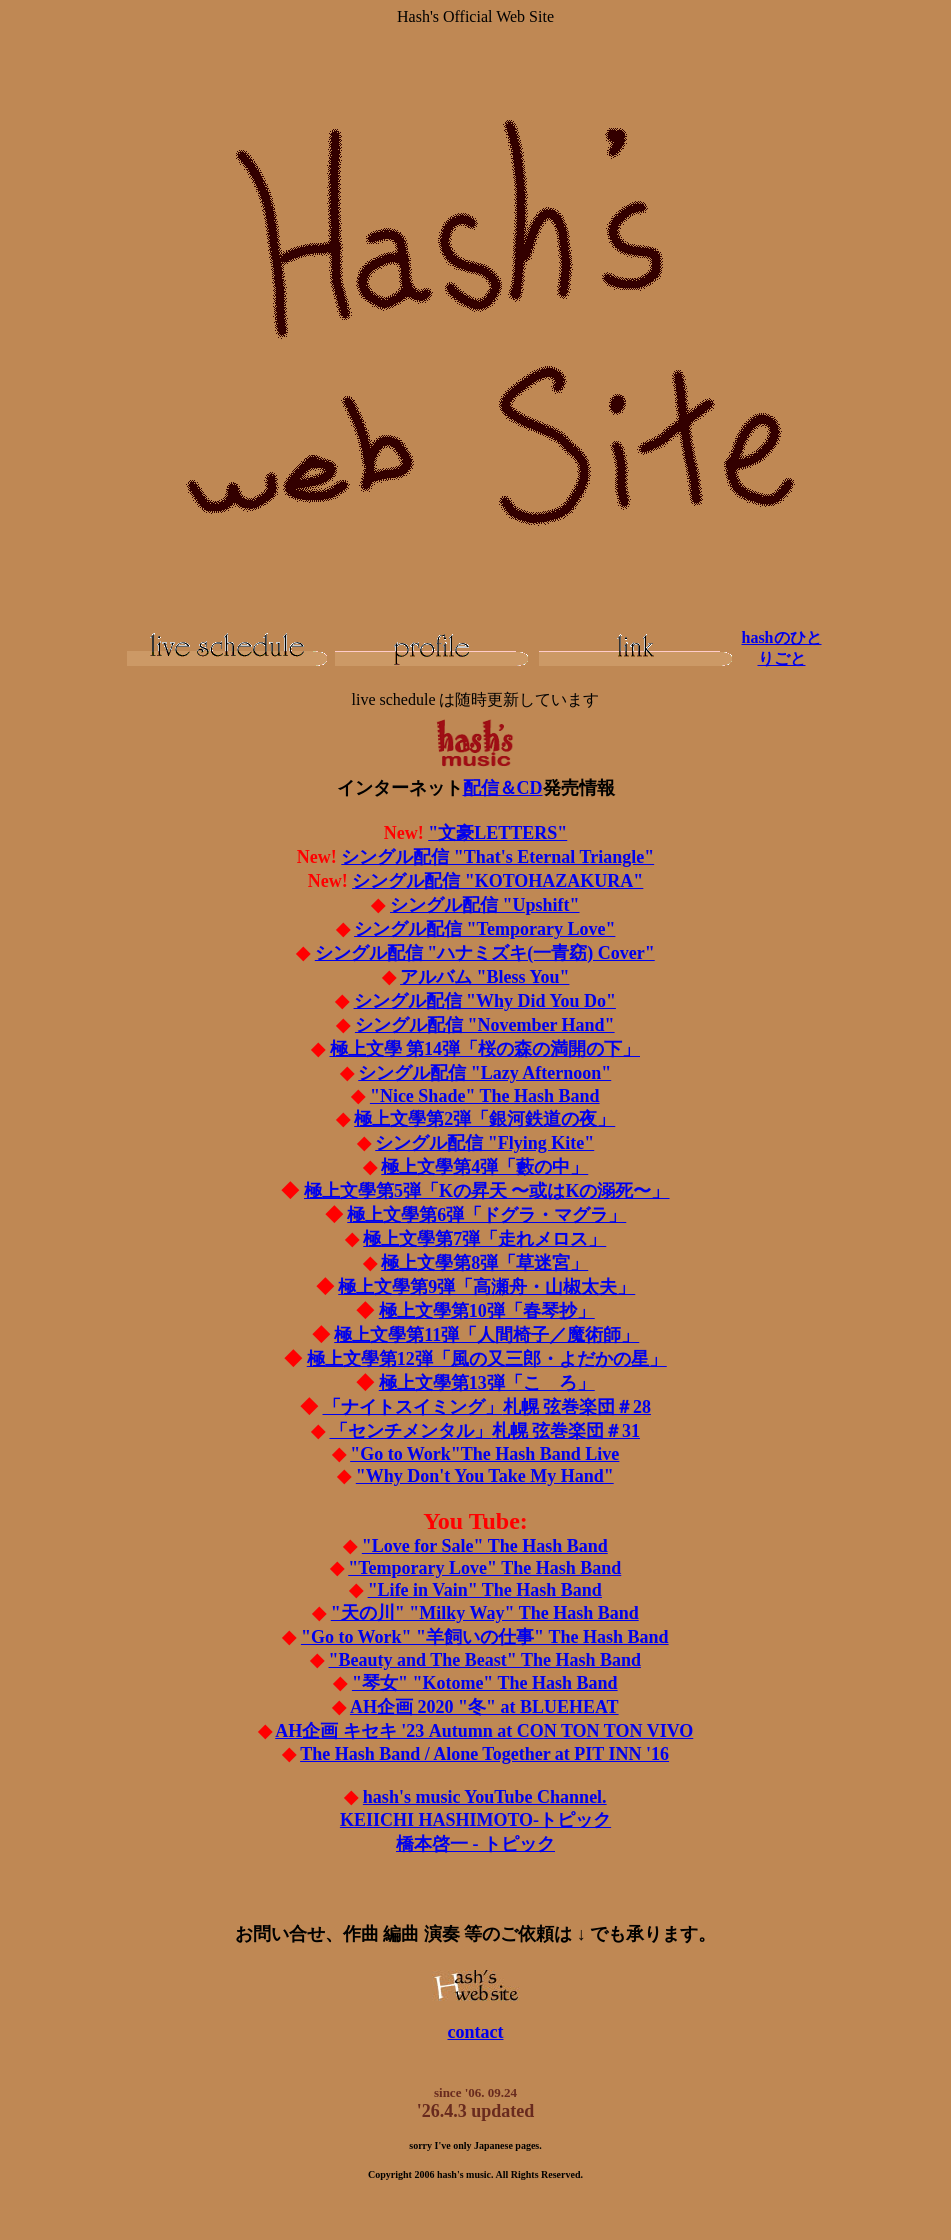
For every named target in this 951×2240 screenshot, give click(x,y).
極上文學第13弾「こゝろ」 (487, 1383)
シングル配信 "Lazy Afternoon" (484, 1073)
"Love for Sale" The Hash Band (485, 1546)
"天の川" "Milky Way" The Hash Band (485, 1613)
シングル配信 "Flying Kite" (484, 1143)
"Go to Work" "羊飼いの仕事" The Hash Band (485, 1637)
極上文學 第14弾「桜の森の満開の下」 (485, 1049)
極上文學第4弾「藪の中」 (484, 1167)
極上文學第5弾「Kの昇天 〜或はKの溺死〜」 (487, 1191)
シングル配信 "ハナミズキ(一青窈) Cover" (485, 953)
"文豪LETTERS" (497, 833)
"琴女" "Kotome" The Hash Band (485, 1683)
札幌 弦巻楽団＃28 (487, 1407)
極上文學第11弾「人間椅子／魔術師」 (486, 1335)
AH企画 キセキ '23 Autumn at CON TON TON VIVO (484, 1731)
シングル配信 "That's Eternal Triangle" (497, 857)
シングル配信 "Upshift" (485, 905)
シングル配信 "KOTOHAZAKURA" (497, 881)
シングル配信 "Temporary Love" (484, 929)
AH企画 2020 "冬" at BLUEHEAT (484, 1707)
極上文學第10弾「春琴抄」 (487, 1311)
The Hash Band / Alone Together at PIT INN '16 (484, 1754)
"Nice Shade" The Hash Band (485, 1096)
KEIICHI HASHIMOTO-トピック (475, 1820)
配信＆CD (503, 788)
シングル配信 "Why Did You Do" (485, 1001)
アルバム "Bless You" (484, 977)
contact (476, 2032)
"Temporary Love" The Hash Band (484, 1568)
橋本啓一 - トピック (475, 1844)
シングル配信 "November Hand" (485, 1025)
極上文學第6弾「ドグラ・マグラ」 (486, 1215)
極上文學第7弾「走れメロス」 (484, 1239)
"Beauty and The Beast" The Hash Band (485, 1660)
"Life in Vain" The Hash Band (485, 1590)
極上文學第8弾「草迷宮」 (484, 1263)
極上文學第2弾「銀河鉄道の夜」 (484, 1119)
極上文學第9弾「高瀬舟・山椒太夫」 (486, 1287)
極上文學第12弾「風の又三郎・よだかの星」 (487, 1359)
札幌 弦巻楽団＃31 (485, 1431)
